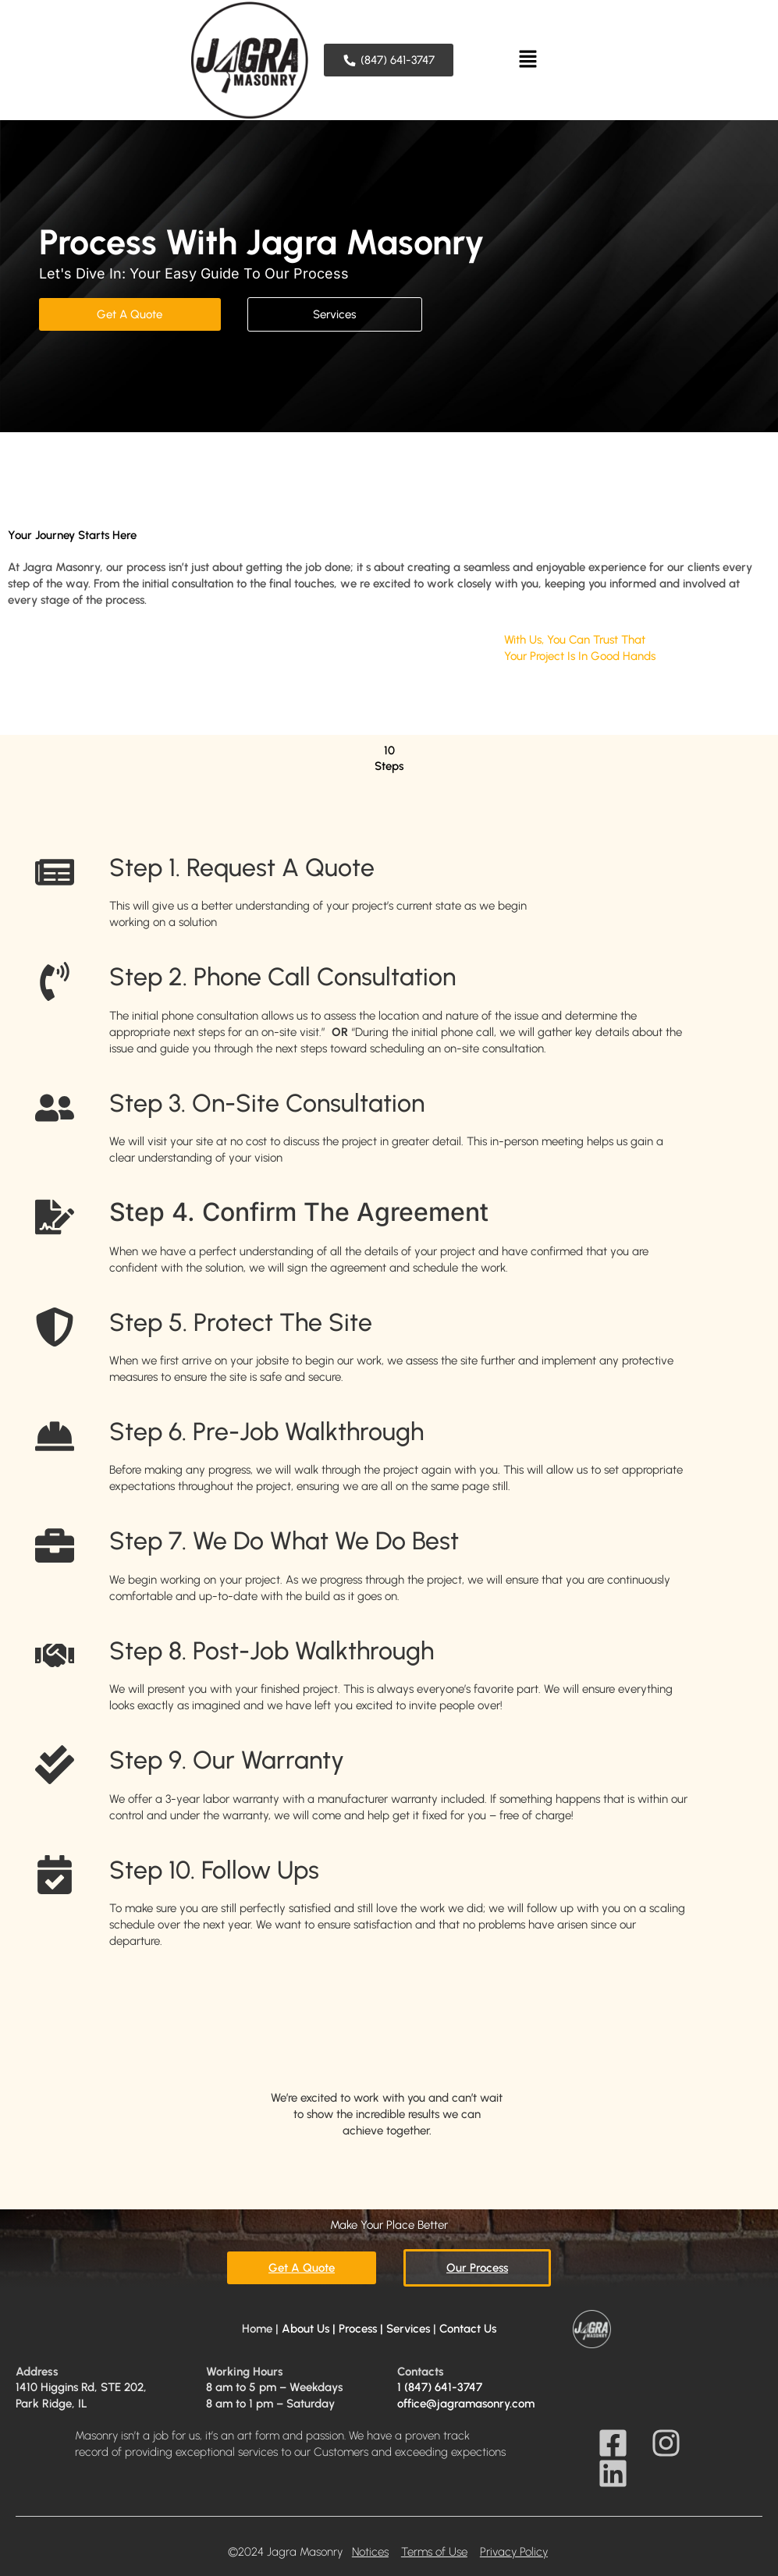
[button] (527, 60)
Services (408, 2329)
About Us (305, 2329)
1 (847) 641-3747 (439, 2387)
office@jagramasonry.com (466, 2404)
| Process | (356, 2329)
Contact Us (467, 2329)
